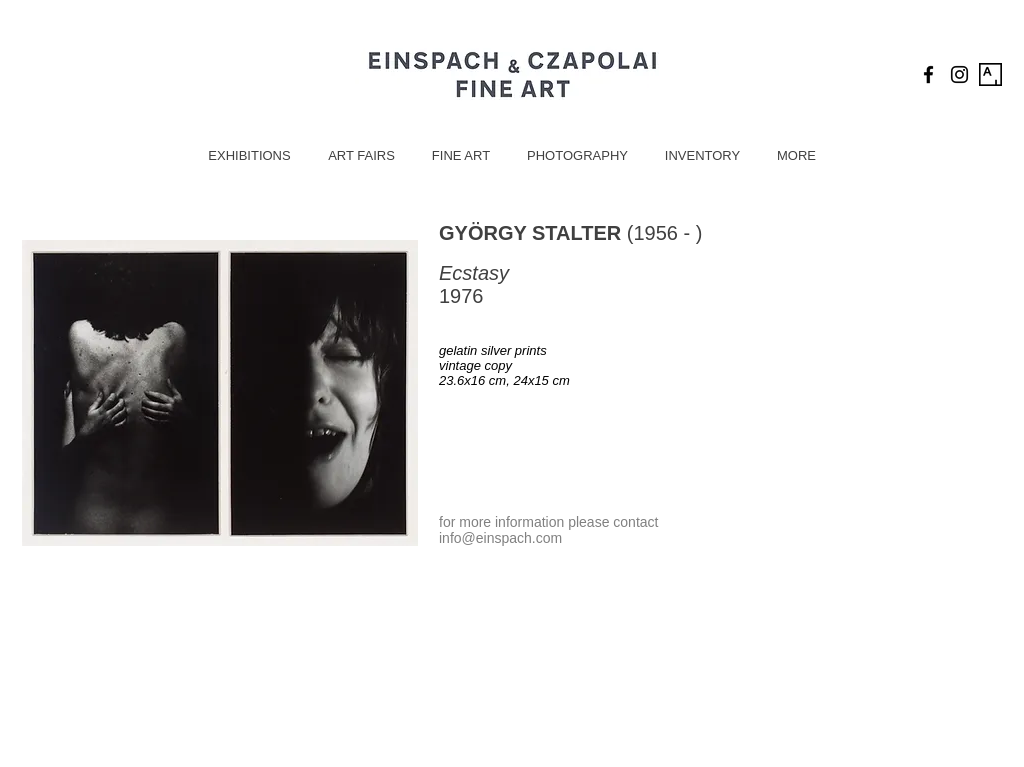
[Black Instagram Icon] (959, 74)
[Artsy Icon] (990, 74)
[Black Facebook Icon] (928, 74)
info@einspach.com (500, 538)
